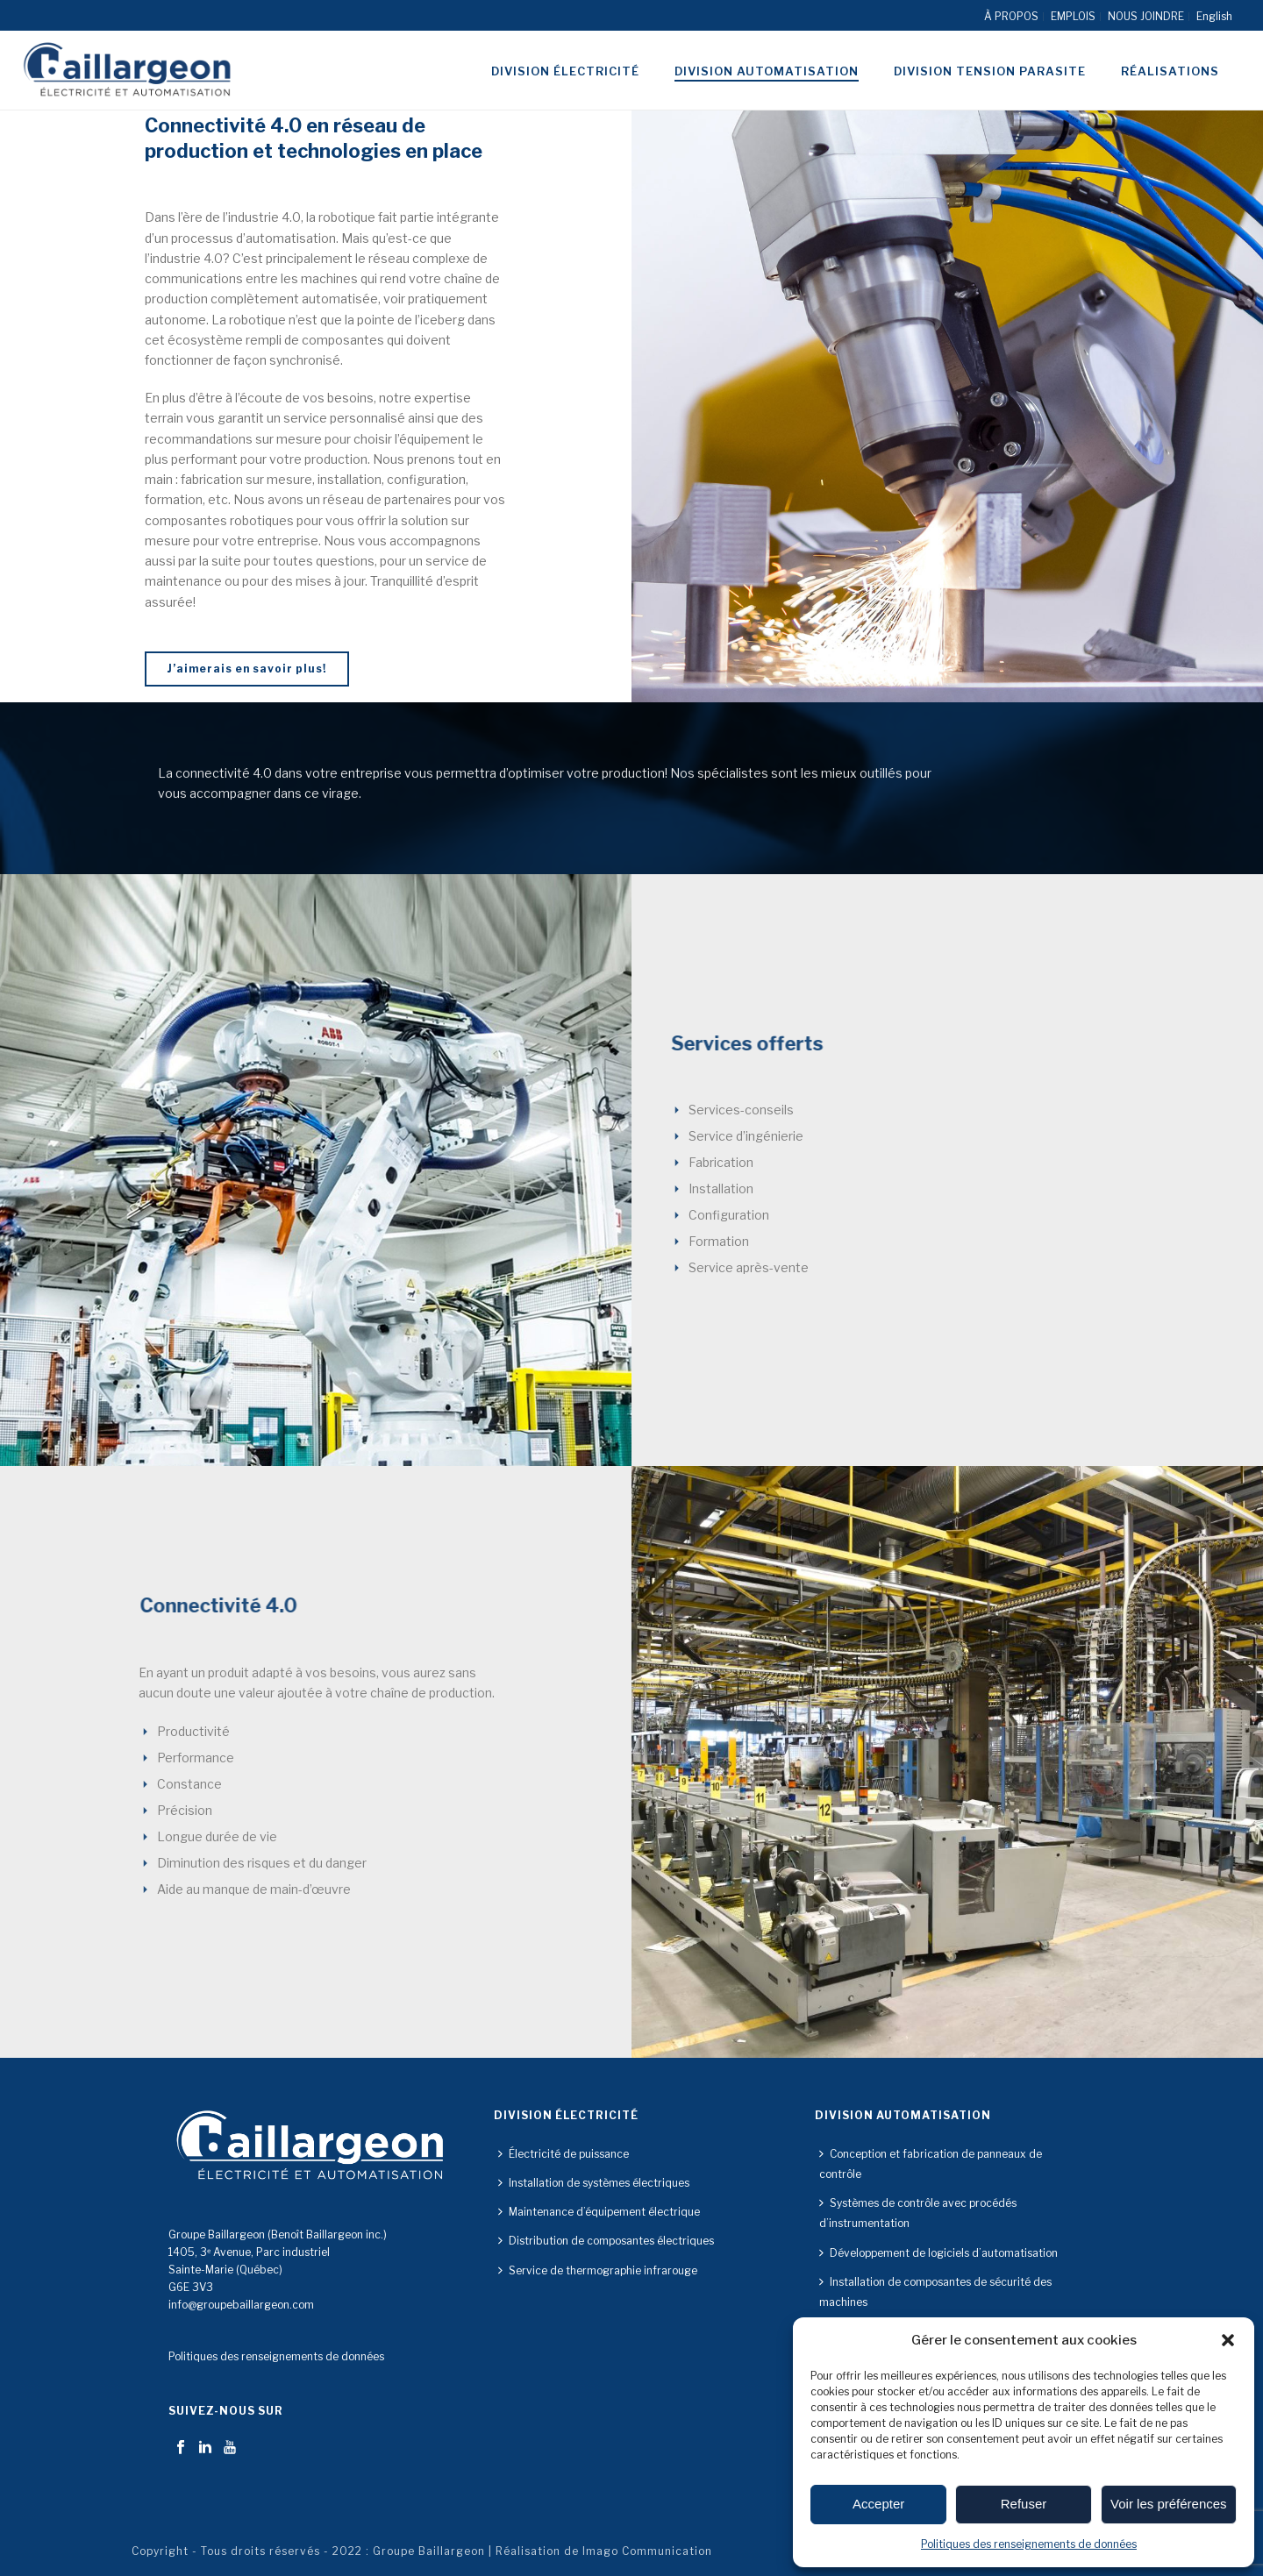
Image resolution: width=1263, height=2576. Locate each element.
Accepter (878, 2503)
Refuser (1024, 2503)
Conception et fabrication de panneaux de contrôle (930, 2164)
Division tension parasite (990, 71)
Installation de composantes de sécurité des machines (935, 2292)
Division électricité (565, 71)
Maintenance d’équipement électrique (599, 2211)
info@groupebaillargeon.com (241, 2304)
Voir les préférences (1168, 2503)
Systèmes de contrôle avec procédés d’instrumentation (918, 2213)
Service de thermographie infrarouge (597, 2270)
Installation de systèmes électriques (593, 2182)
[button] (1228, 2340)
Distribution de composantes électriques (606, 2240)
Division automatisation (766, 71)
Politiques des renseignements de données (1029, 2544)
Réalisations (1170, 71)
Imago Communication (647, 2551)
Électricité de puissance (563, 2153)
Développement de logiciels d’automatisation (938, 2252)
